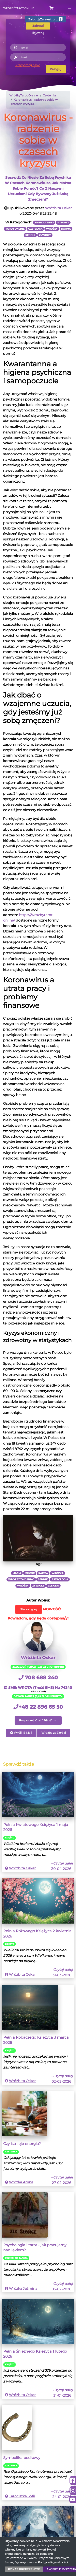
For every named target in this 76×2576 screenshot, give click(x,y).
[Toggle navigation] (69, 8)
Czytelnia (11, 2151)
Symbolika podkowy (21, 2457)
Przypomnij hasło (27, 65)
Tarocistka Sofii (22, 2496)
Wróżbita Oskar (58, 208)
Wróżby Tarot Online (18, 8)
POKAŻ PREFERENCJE (24, 2569)
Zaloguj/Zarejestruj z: (45, 19)
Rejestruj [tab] (38, 33)
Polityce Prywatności (53, 2562)
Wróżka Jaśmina (23, 2288)
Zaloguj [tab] (38, 25)
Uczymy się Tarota (16, 2258)
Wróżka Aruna (21, 2182)
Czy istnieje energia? (22, 2143)
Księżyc (9, 1837)
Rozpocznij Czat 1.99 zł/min (38, 1720)
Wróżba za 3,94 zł (53, 1733)
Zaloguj (55, 69)
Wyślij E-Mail (21, 1733)
